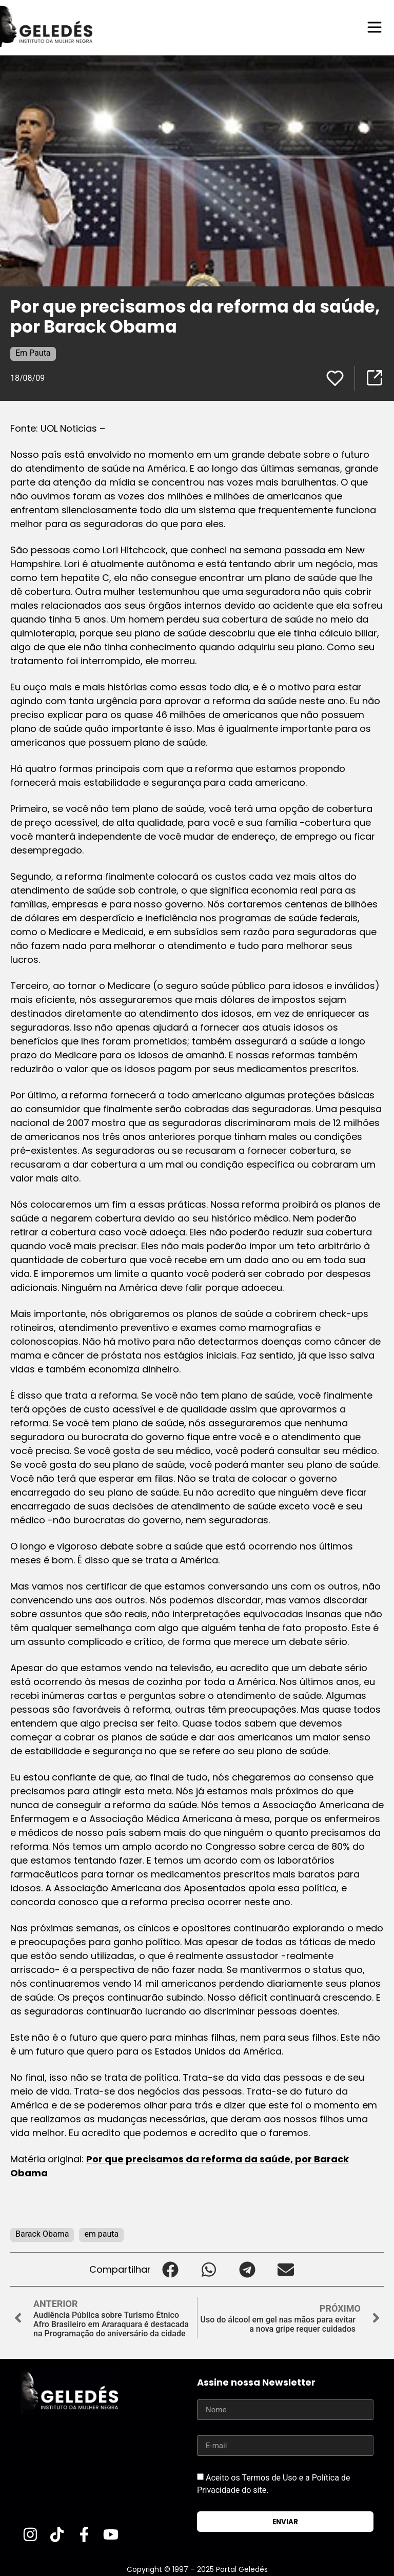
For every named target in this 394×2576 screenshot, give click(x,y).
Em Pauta (33, 352)
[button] (170, 2268)
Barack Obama (42, 2233)
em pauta (101, 2233)
